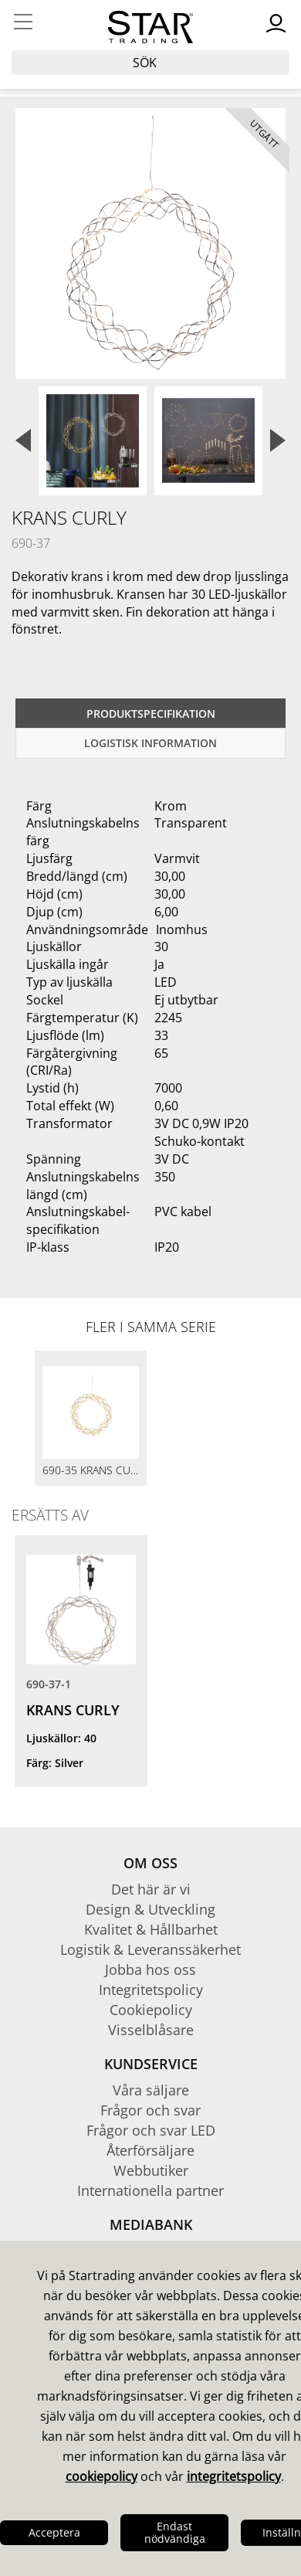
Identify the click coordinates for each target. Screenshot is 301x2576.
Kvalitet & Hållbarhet (151, 1929)
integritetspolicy (234, 2476)
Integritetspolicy (151, 1989)
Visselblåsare (151, 2029)
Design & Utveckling (150, 1909)
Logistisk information (150, 743)
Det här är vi (151, 1889)
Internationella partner (150, 2190)
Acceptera (54, 2532)
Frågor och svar (150, 2110)
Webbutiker (150, 2170)
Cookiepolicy (151, 2009)
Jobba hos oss (150, 1969)
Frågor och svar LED (150, 2130)
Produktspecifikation (150, 713)
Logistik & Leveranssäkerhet (150, 1949)
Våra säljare (151, 2090)
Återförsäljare (150, 2150)
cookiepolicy (101, 2476)
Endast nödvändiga (174, 2532)
